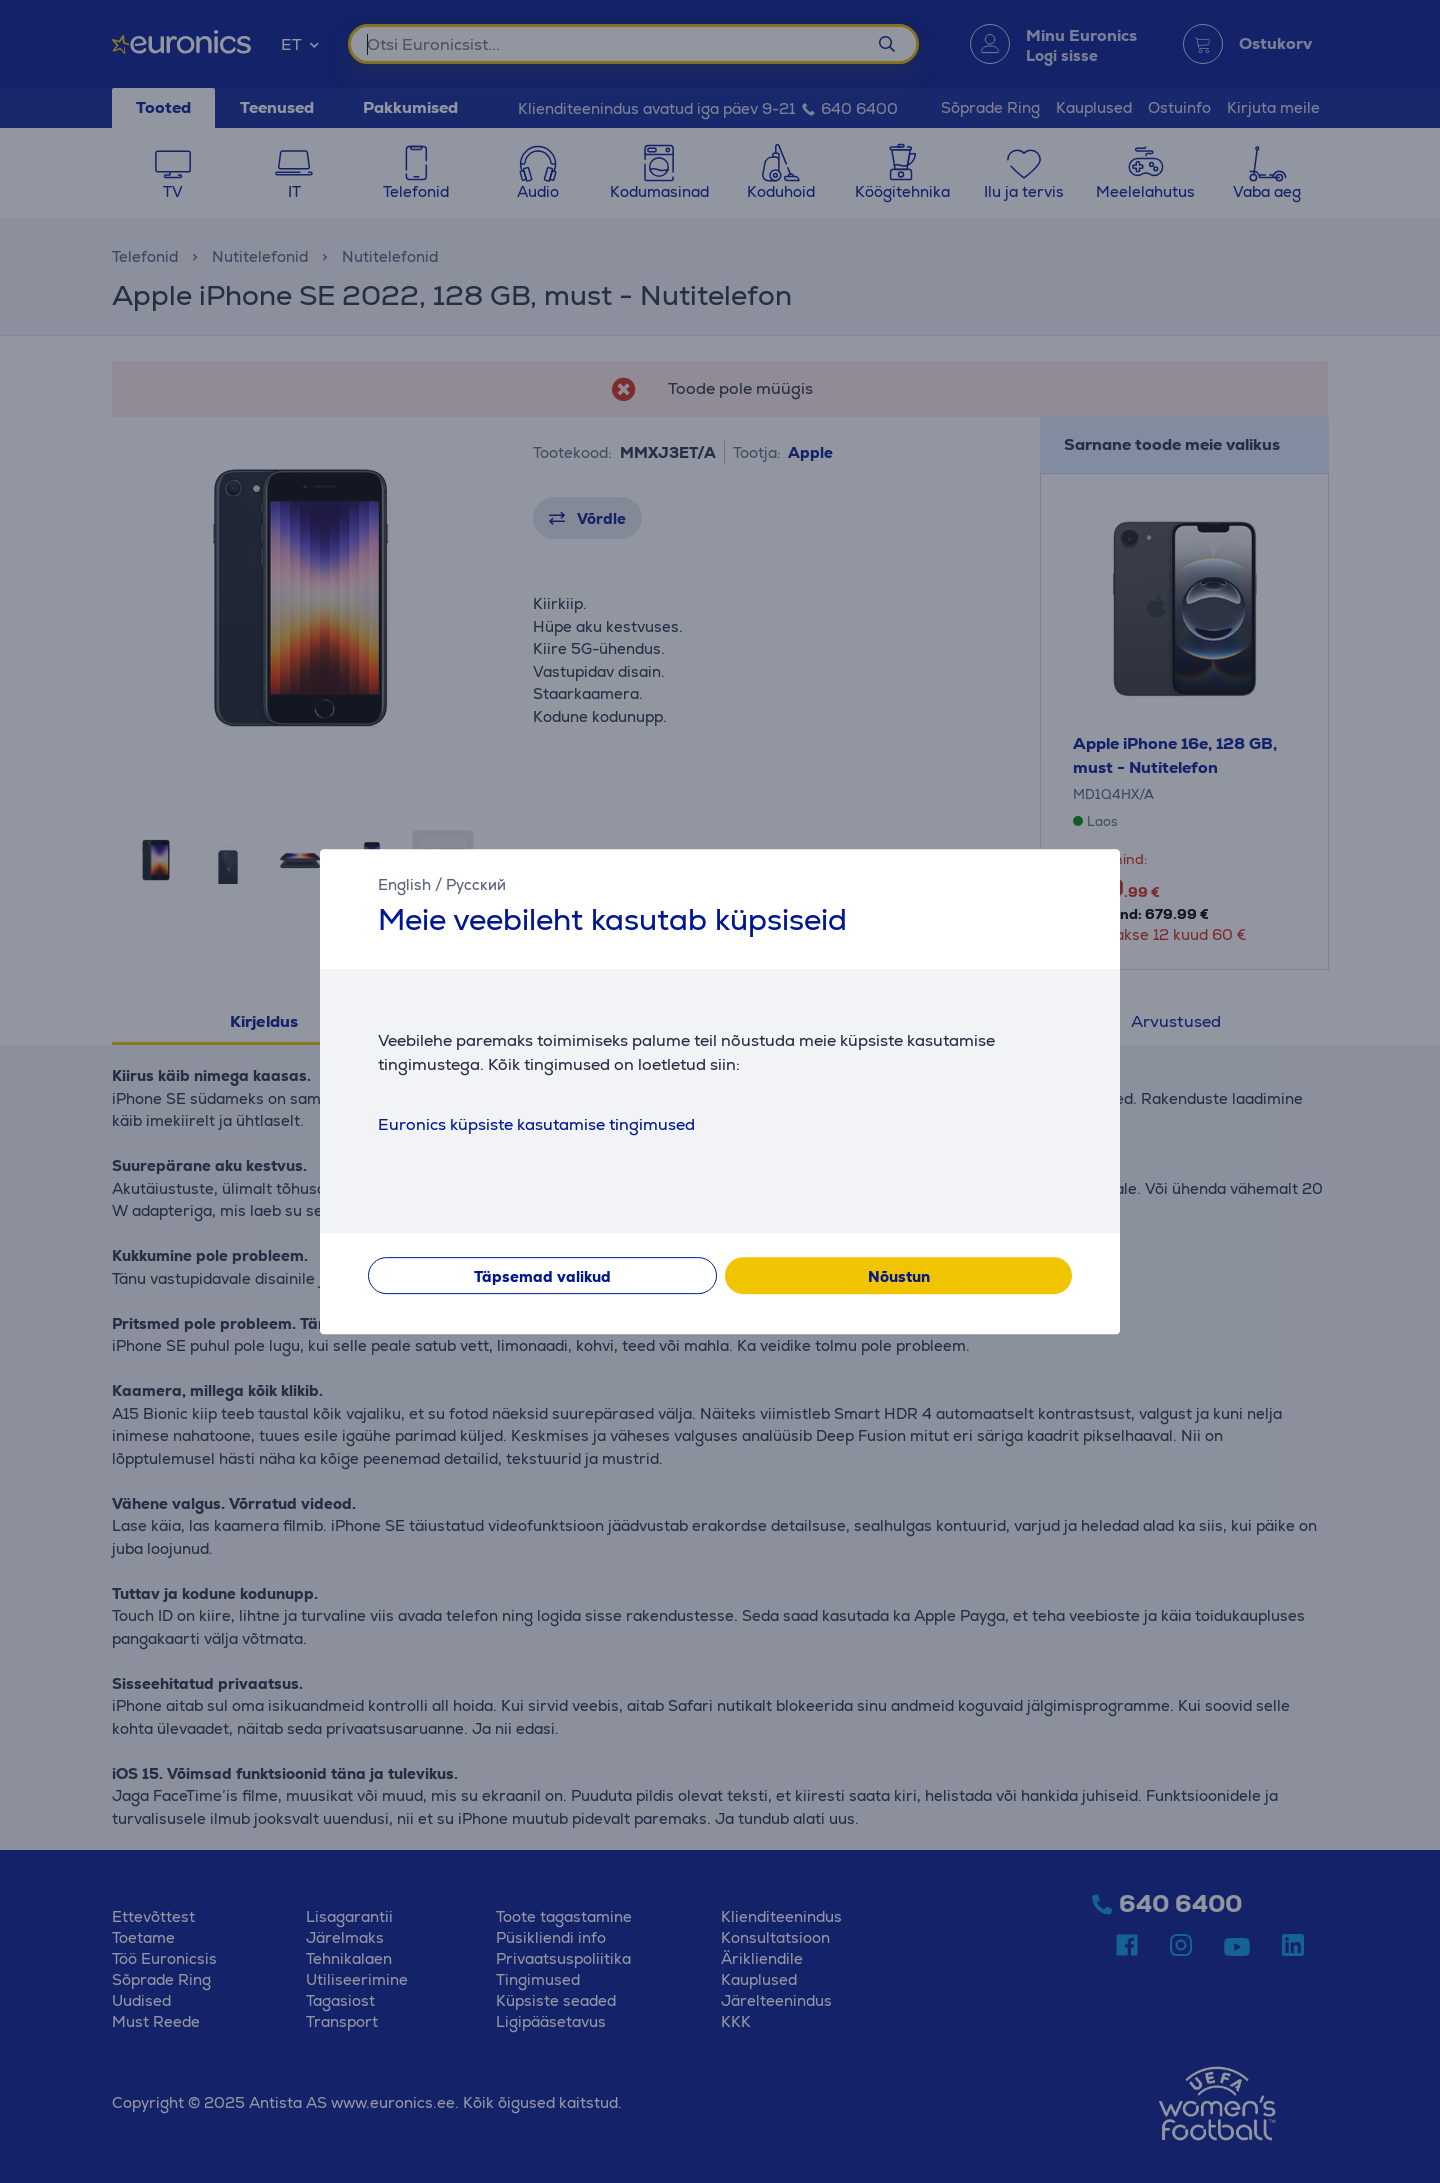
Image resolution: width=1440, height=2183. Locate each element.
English (404, 884)
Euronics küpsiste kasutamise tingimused (536, 1124)
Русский (476, 884)
